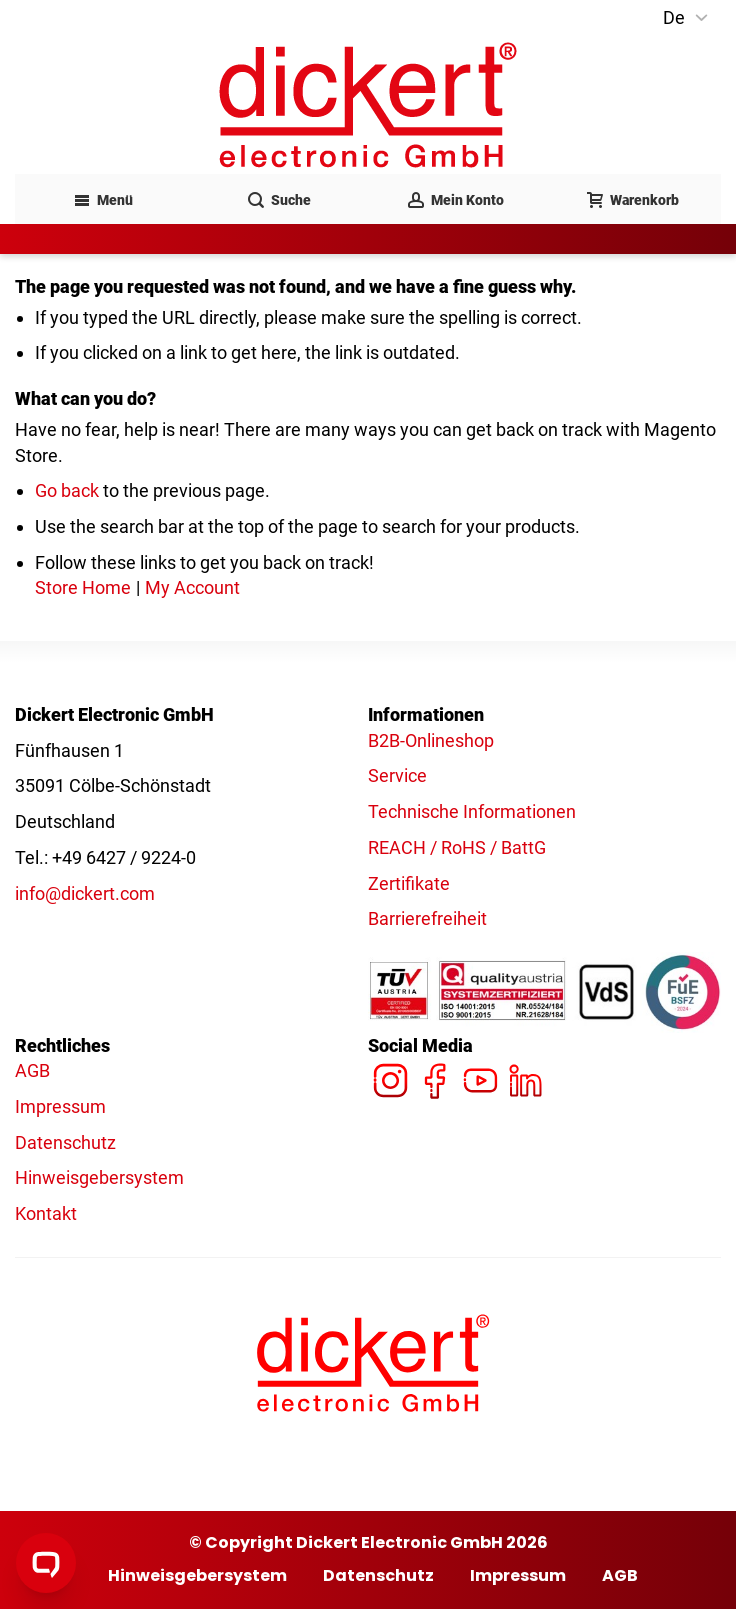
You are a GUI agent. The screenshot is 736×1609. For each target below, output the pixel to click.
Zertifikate (409, 883)
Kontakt (46, 1213)
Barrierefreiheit (427, 918)
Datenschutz (65, 1142)
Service (397, 775)
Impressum (60, 1106)
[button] (687, 18)
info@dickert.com (85, 893)
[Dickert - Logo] (368, 105)
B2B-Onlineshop (431, 740)
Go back (67, 490)
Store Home (83, 587)
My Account (192, 587)
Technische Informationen (472, 811)
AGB (32, 1070)
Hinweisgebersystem (99, 1177)
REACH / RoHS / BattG (457, 847)
